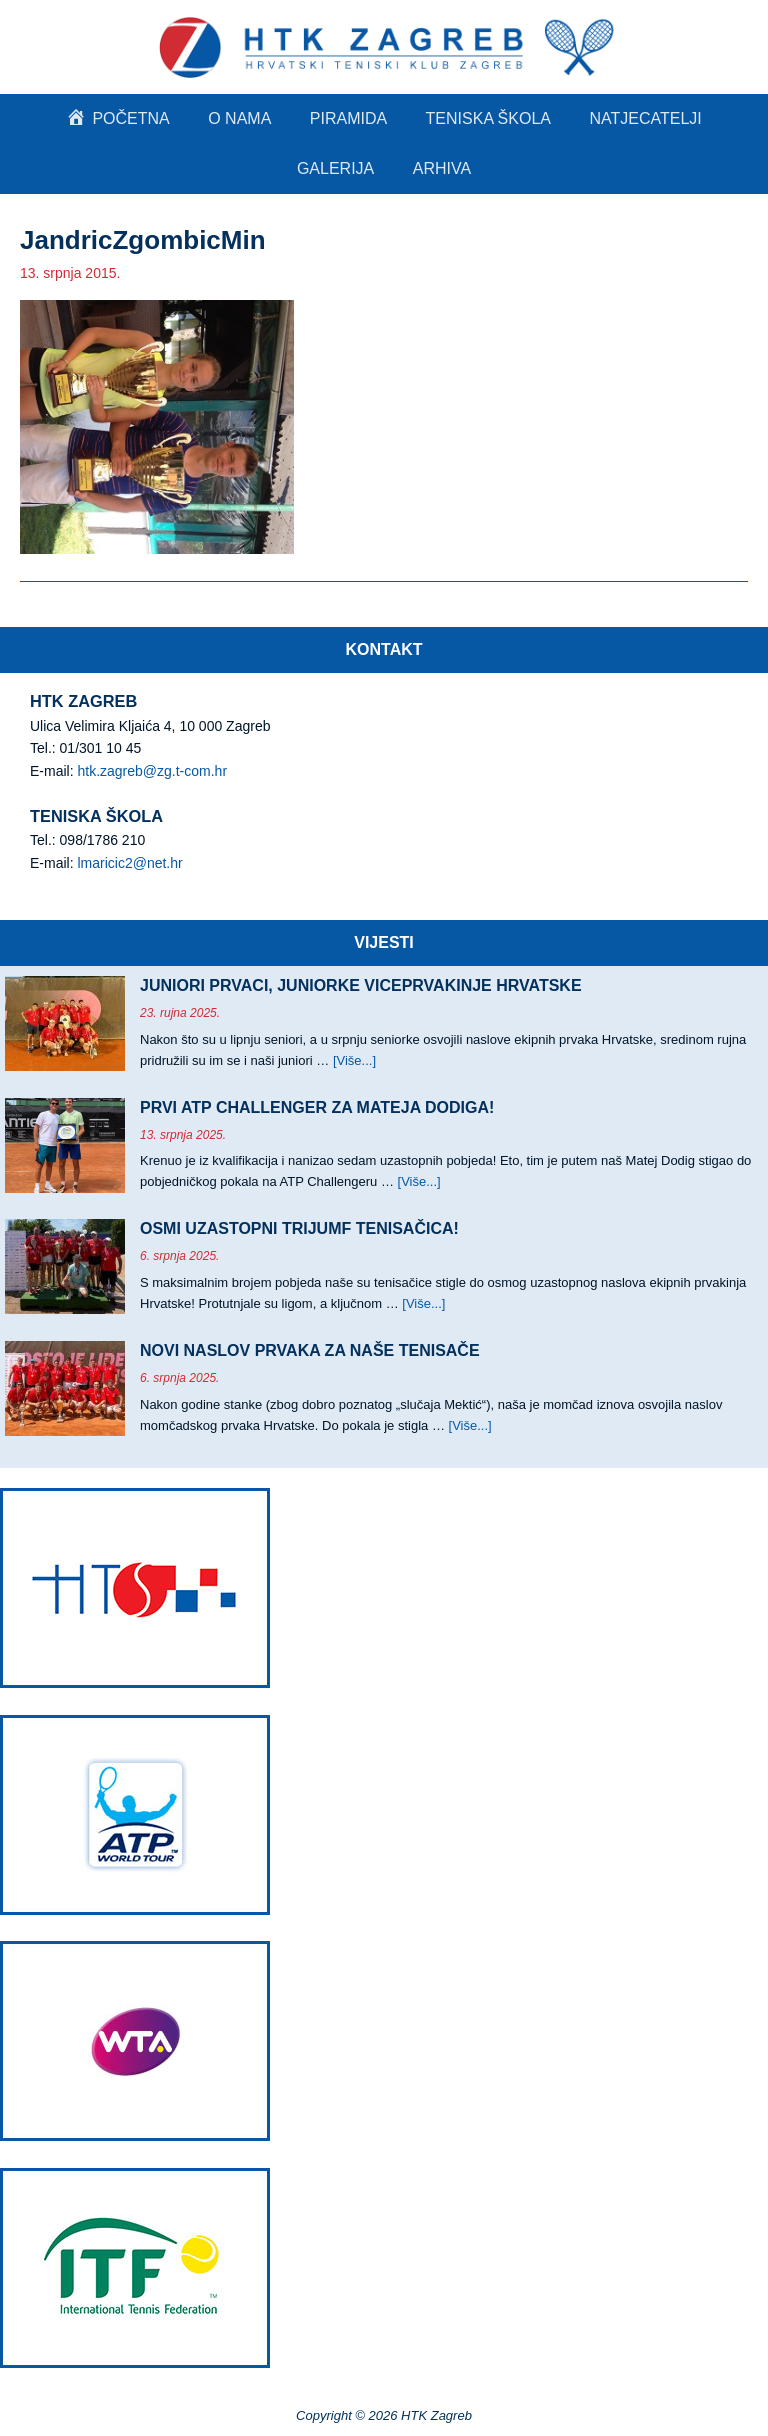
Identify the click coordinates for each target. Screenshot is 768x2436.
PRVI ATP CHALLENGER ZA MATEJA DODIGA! (317, 1107)
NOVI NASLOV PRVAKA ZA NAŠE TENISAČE (310, 1350)
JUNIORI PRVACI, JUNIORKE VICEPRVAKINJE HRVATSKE (361, 985)
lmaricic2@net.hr (129, 863)
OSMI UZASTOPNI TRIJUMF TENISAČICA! (299, 1228)
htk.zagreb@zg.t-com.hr (152, 771)
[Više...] (354, 1060)
